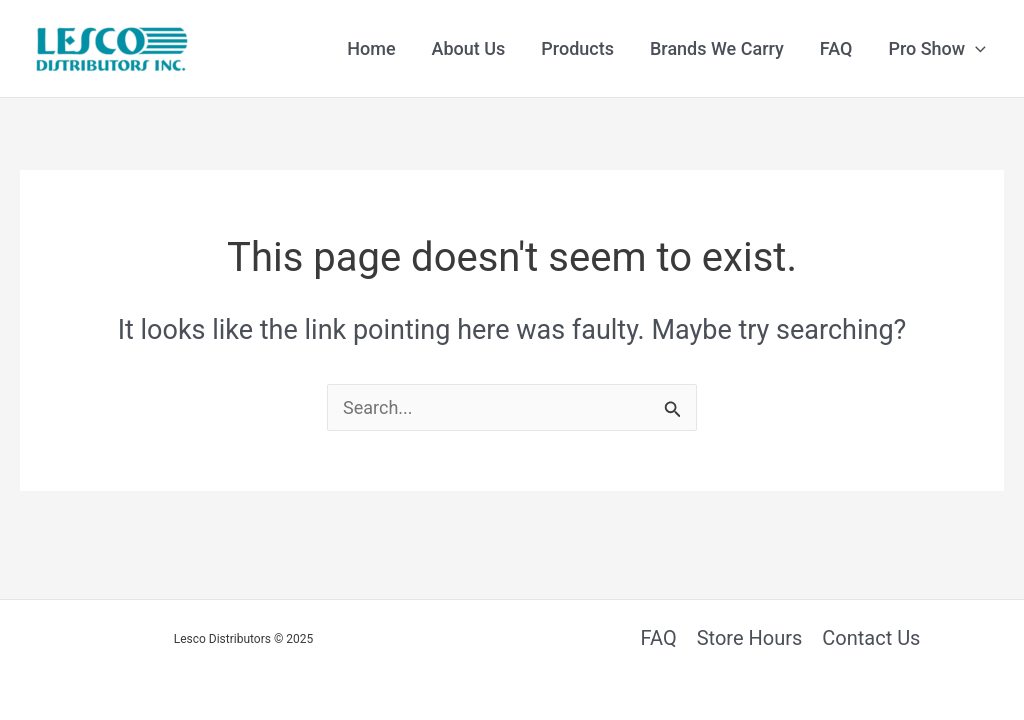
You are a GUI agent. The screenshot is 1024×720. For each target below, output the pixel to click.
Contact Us (871, 638)
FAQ (836, 48)
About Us (469, 48)
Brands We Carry (717, 48)
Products (577, 48)
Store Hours (750, 638)
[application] (975, 49)
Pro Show (937, 49)
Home (371, 48)
